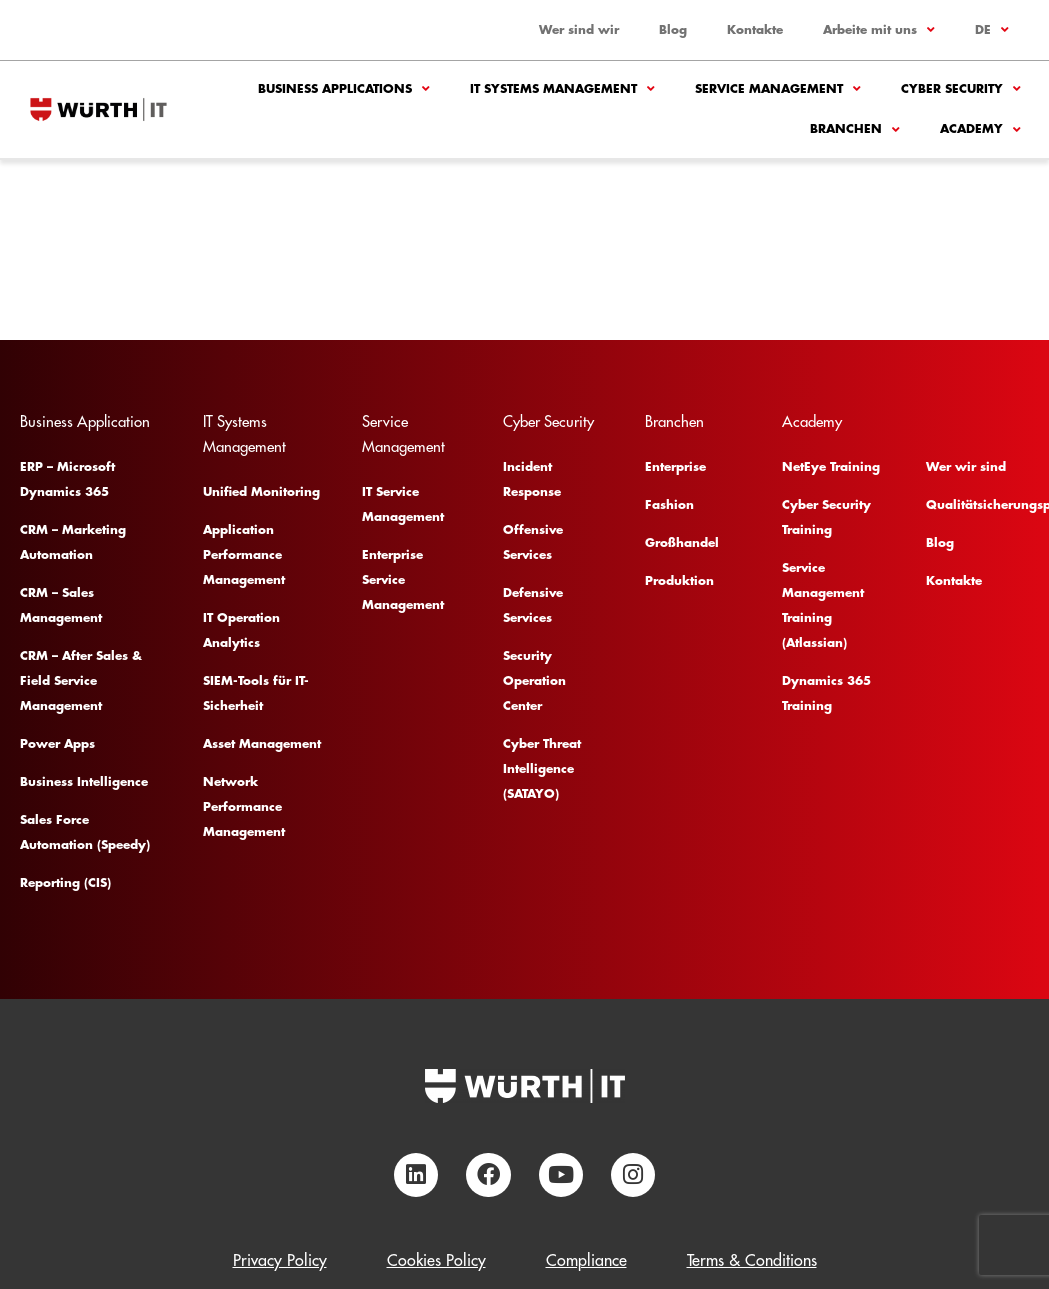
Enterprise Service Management (403, 580)
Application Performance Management (244, 555)
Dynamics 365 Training (826, 693)
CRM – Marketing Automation (73, 542)
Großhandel (682, 543)
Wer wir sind (966, 467)
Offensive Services (533, 542)
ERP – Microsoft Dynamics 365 (67, 479)
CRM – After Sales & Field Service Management (81, 681)
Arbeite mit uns (879, 30)
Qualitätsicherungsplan (974, 505)
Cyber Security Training (826, 517)
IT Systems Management (562, 89)
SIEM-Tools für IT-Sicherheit (256, 693)
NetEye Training (831, 467)
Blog (673, 30)
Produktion (679, 581)
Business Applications (344, 89)
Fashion (669, 505)
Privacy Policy (280, 1261)
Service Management (778, 89)
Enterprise (675, 467)
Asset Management (262, 744)
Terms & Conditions (752, 1261)
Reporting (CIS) (65, 883)
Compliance (586, 1261)
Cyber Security (961, 89)
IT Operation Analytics (241, 630)
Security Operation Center (534, 681)
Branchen (855, 130)
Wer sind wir (579, 30)
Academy (980, 130)
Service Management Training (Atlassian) (823, 605)
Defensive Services (533, 605)
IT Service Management (403, 504)
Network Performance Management (244, 807)
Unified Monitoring (261, 492)
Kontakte (755, 30)
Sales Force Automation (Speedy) (85, 832)
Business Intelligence (84, 782)
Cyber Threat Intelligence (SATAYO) (542, 769)
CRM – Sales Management (61, 605)
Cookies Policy (436, 1261)
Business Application (85, 422)
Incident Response (532, 479)
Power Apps (57, 744)
